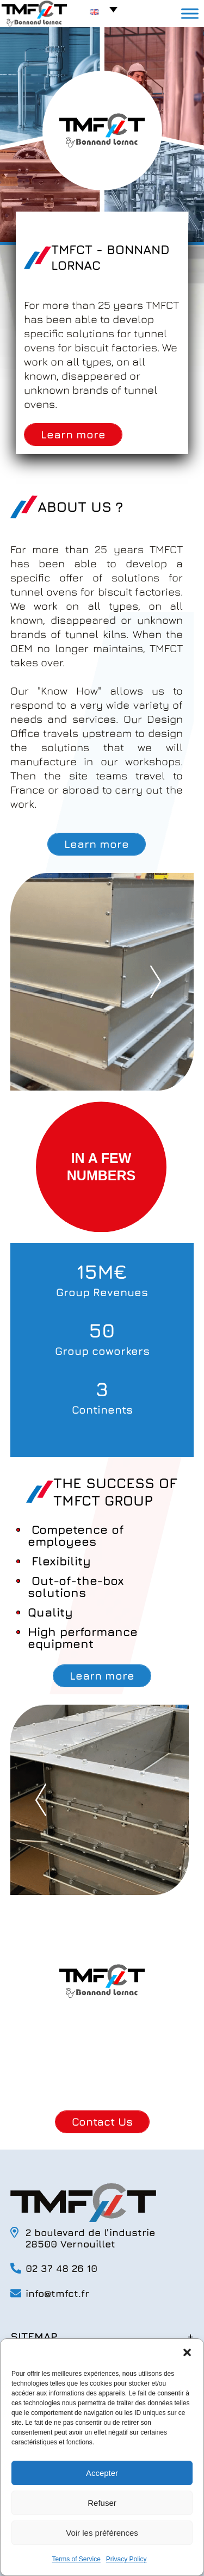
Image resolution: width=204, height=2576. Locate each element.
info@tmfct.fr (57, 2293)
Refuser (102, 2502)
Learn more (73, 434)
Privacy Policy (126, 2559)
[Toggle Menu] (190, 13)
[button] (187, 2352)
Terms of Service (76, 2559)
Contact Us (102, 2121)
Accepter (102, 2473)
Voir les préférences (102, 2532)
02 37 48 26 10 (61, 2268)
